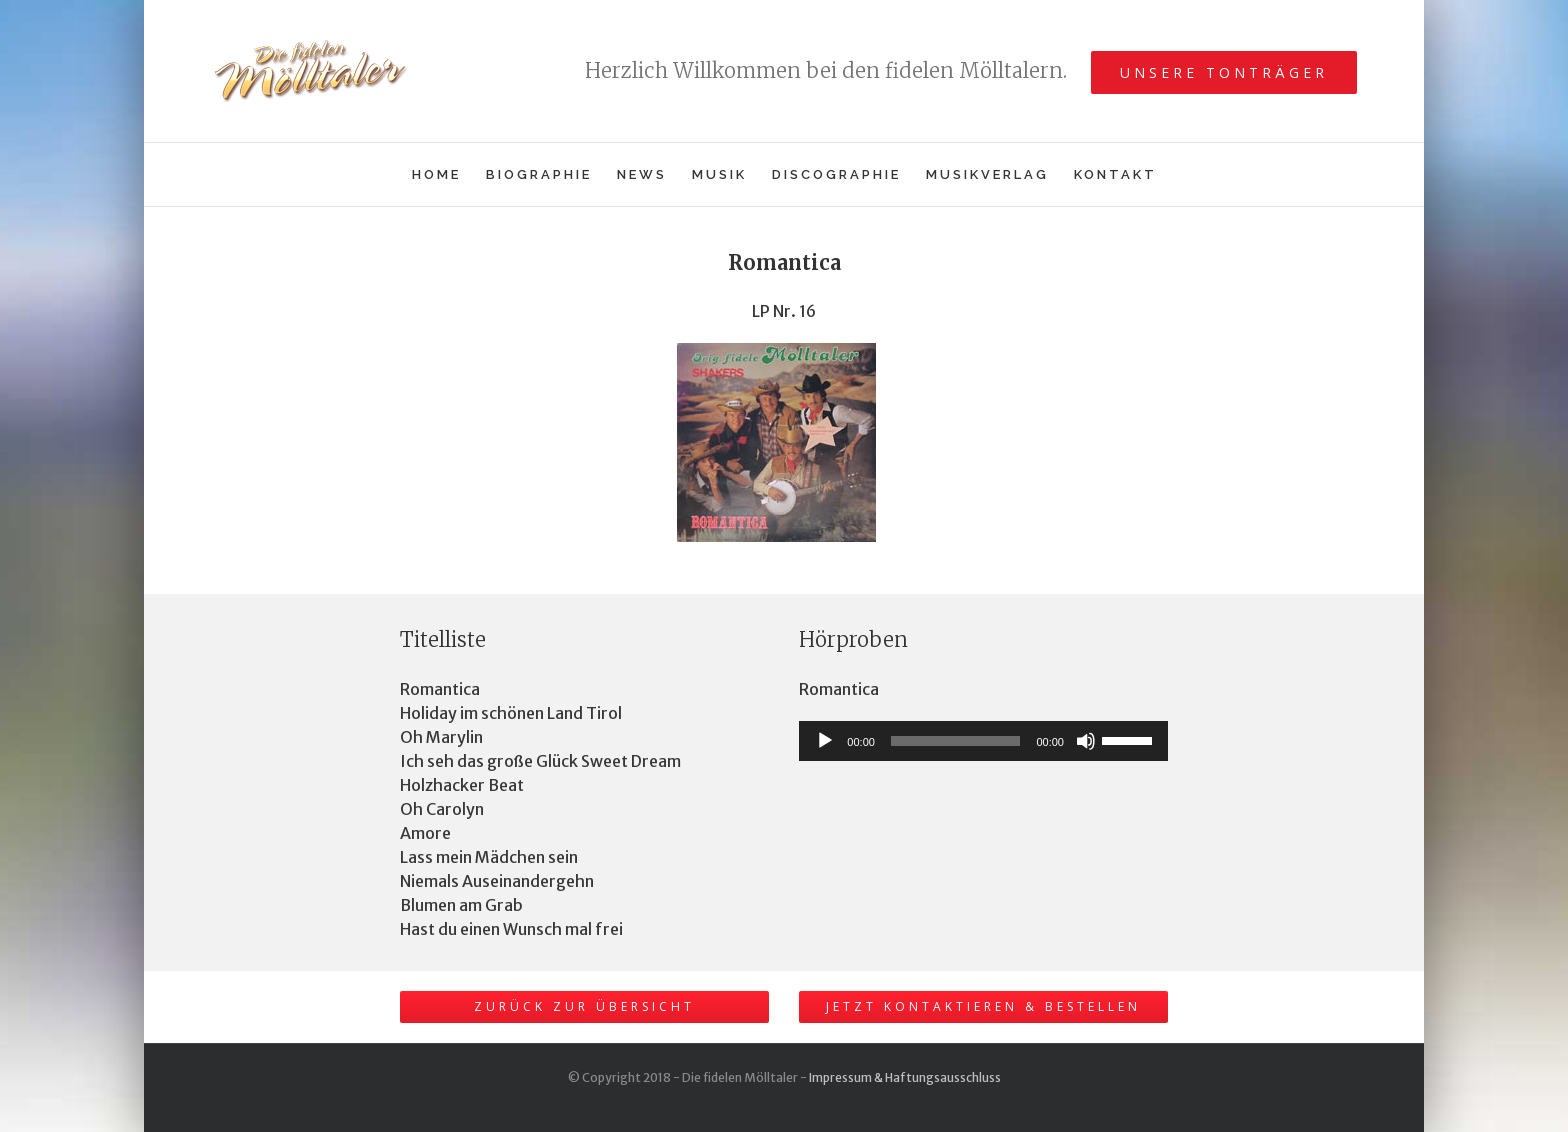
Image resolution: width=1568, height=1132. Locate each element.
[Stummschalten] (1086, 741)
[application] (983, 741)
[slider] (956, 741)
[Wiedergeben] (825, 741)
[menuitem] (449, 174)
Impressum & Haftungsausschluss (905, 1077)
